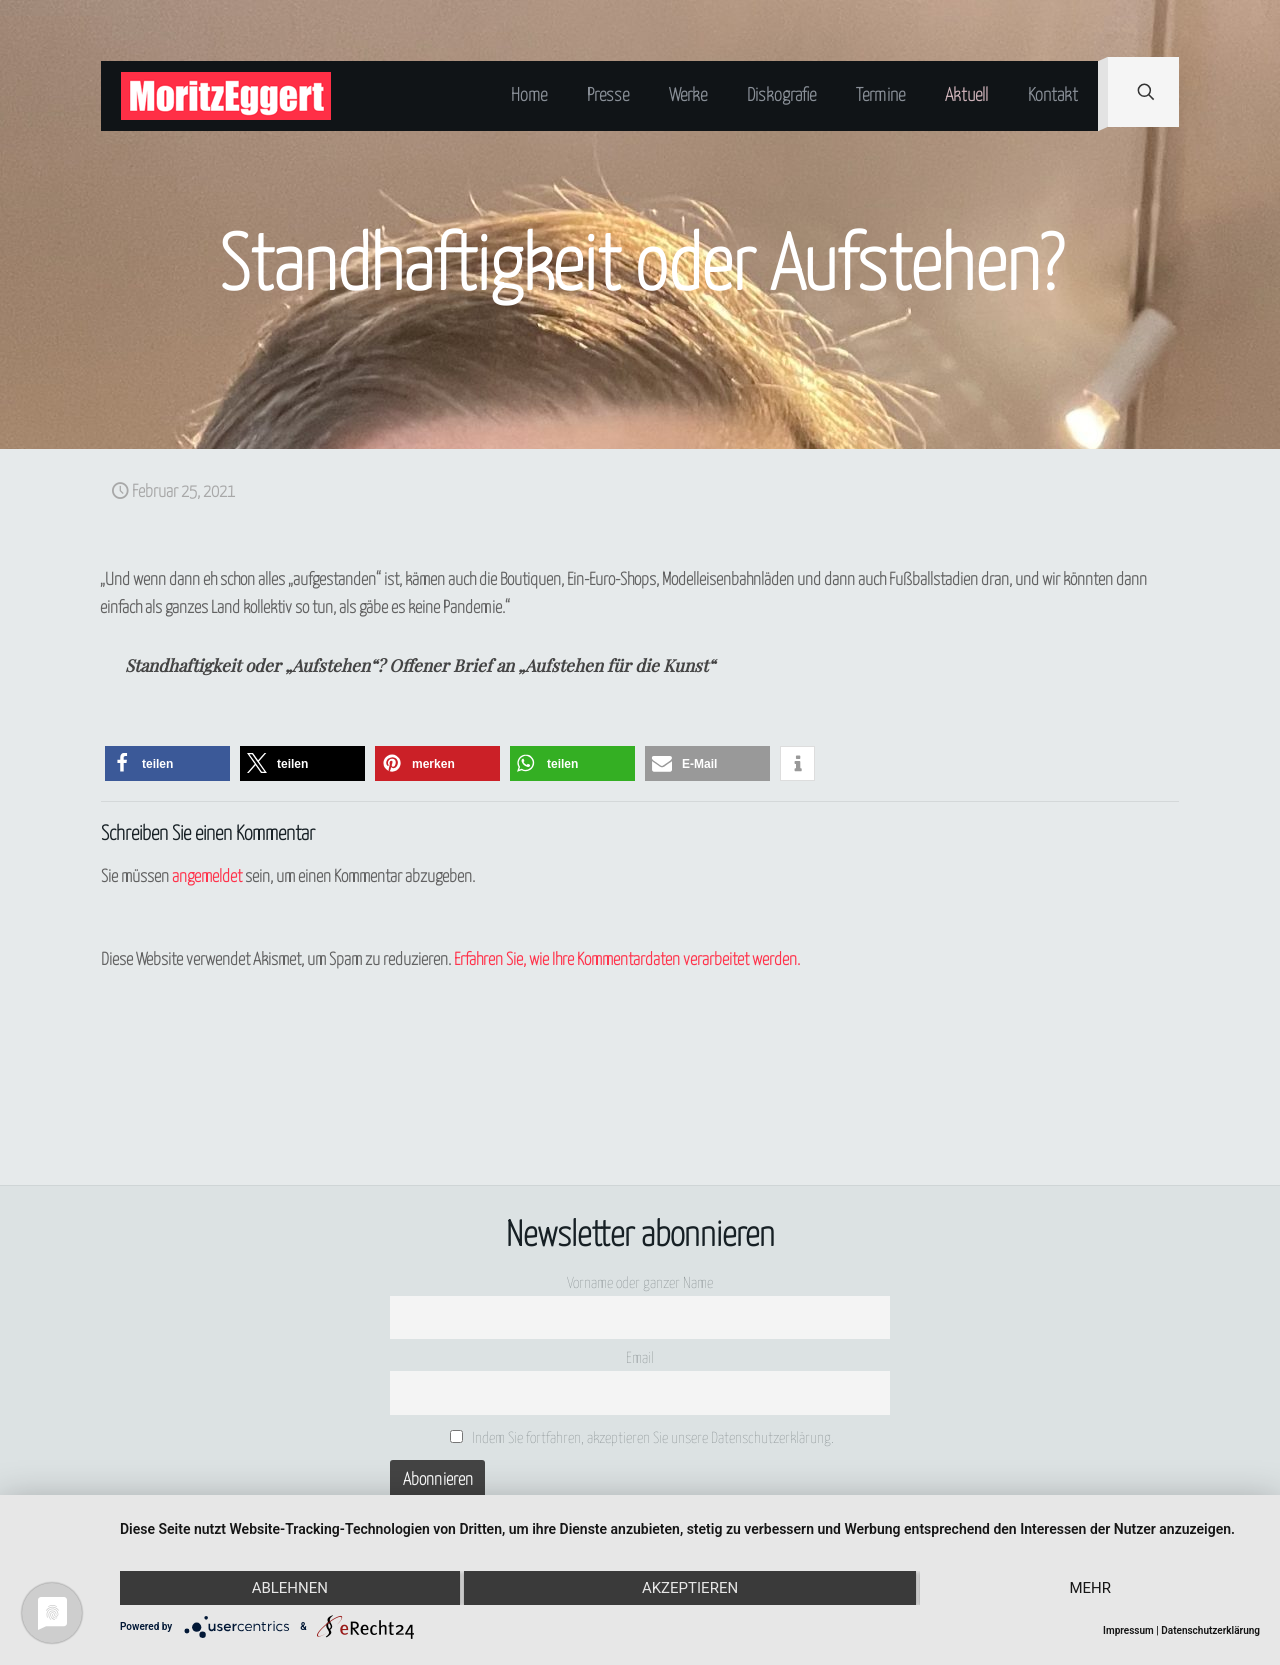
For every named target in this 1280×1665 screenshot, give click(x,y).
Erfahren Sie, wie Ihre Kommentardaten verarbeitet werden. (627, 960)
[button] (167, 763)
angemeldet (207, 877)
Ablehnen (290, 1588)
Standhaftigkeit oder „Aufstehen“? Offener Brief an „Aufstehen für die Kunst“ (420, 665)
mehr (1090, 1588)
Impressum (1128, 1630)
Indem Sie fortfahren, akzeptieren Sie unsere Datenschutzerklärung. (642, 1438)
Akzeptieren (690, 1588)
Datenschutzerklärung (1210, 1630)
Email (640, 1358)
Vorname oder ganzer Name (640, 1283)
